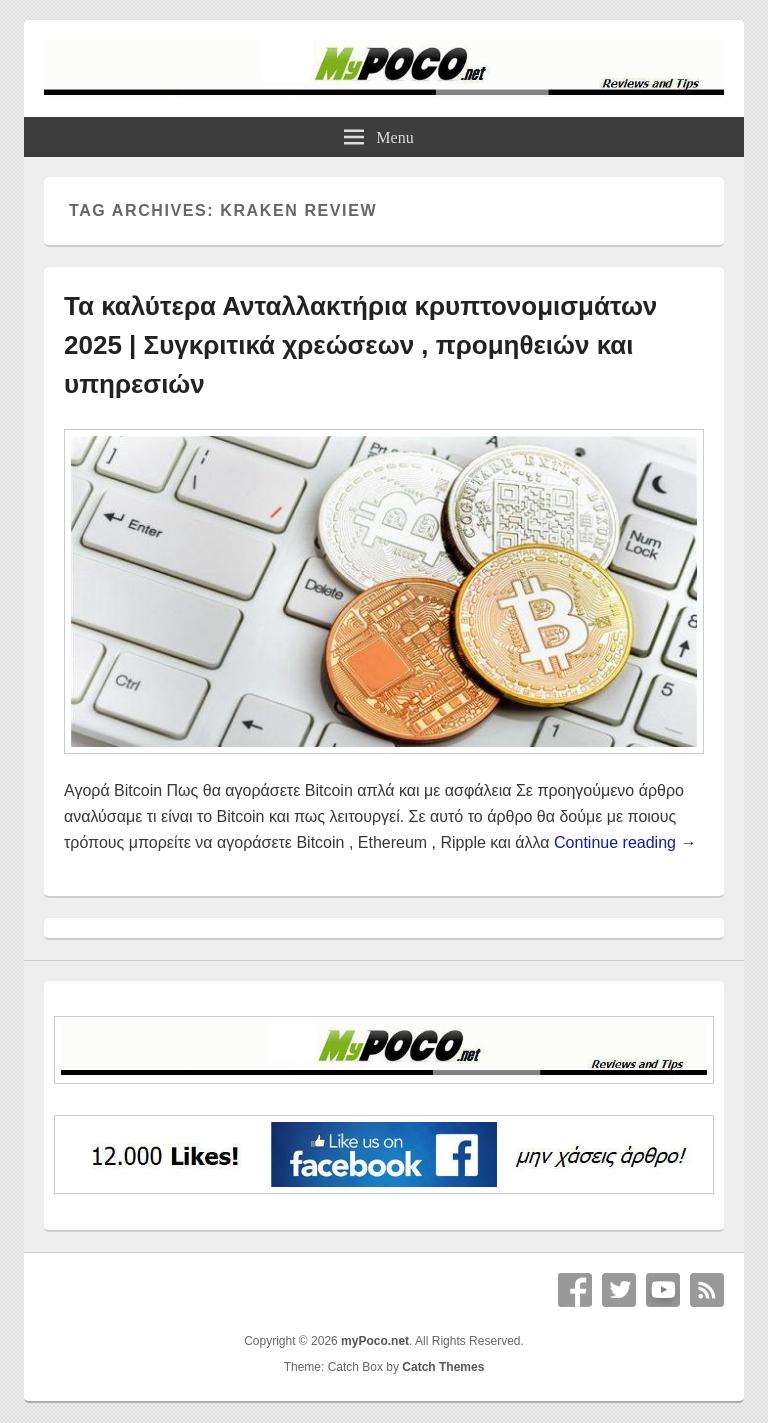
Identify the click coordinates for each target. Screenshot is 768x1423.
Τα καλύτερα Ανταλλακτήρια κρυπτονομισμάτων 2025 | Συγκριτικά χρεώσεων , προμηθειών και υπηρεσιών (360, 345)
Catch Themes (443, 1367)
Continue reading (625, 842)
